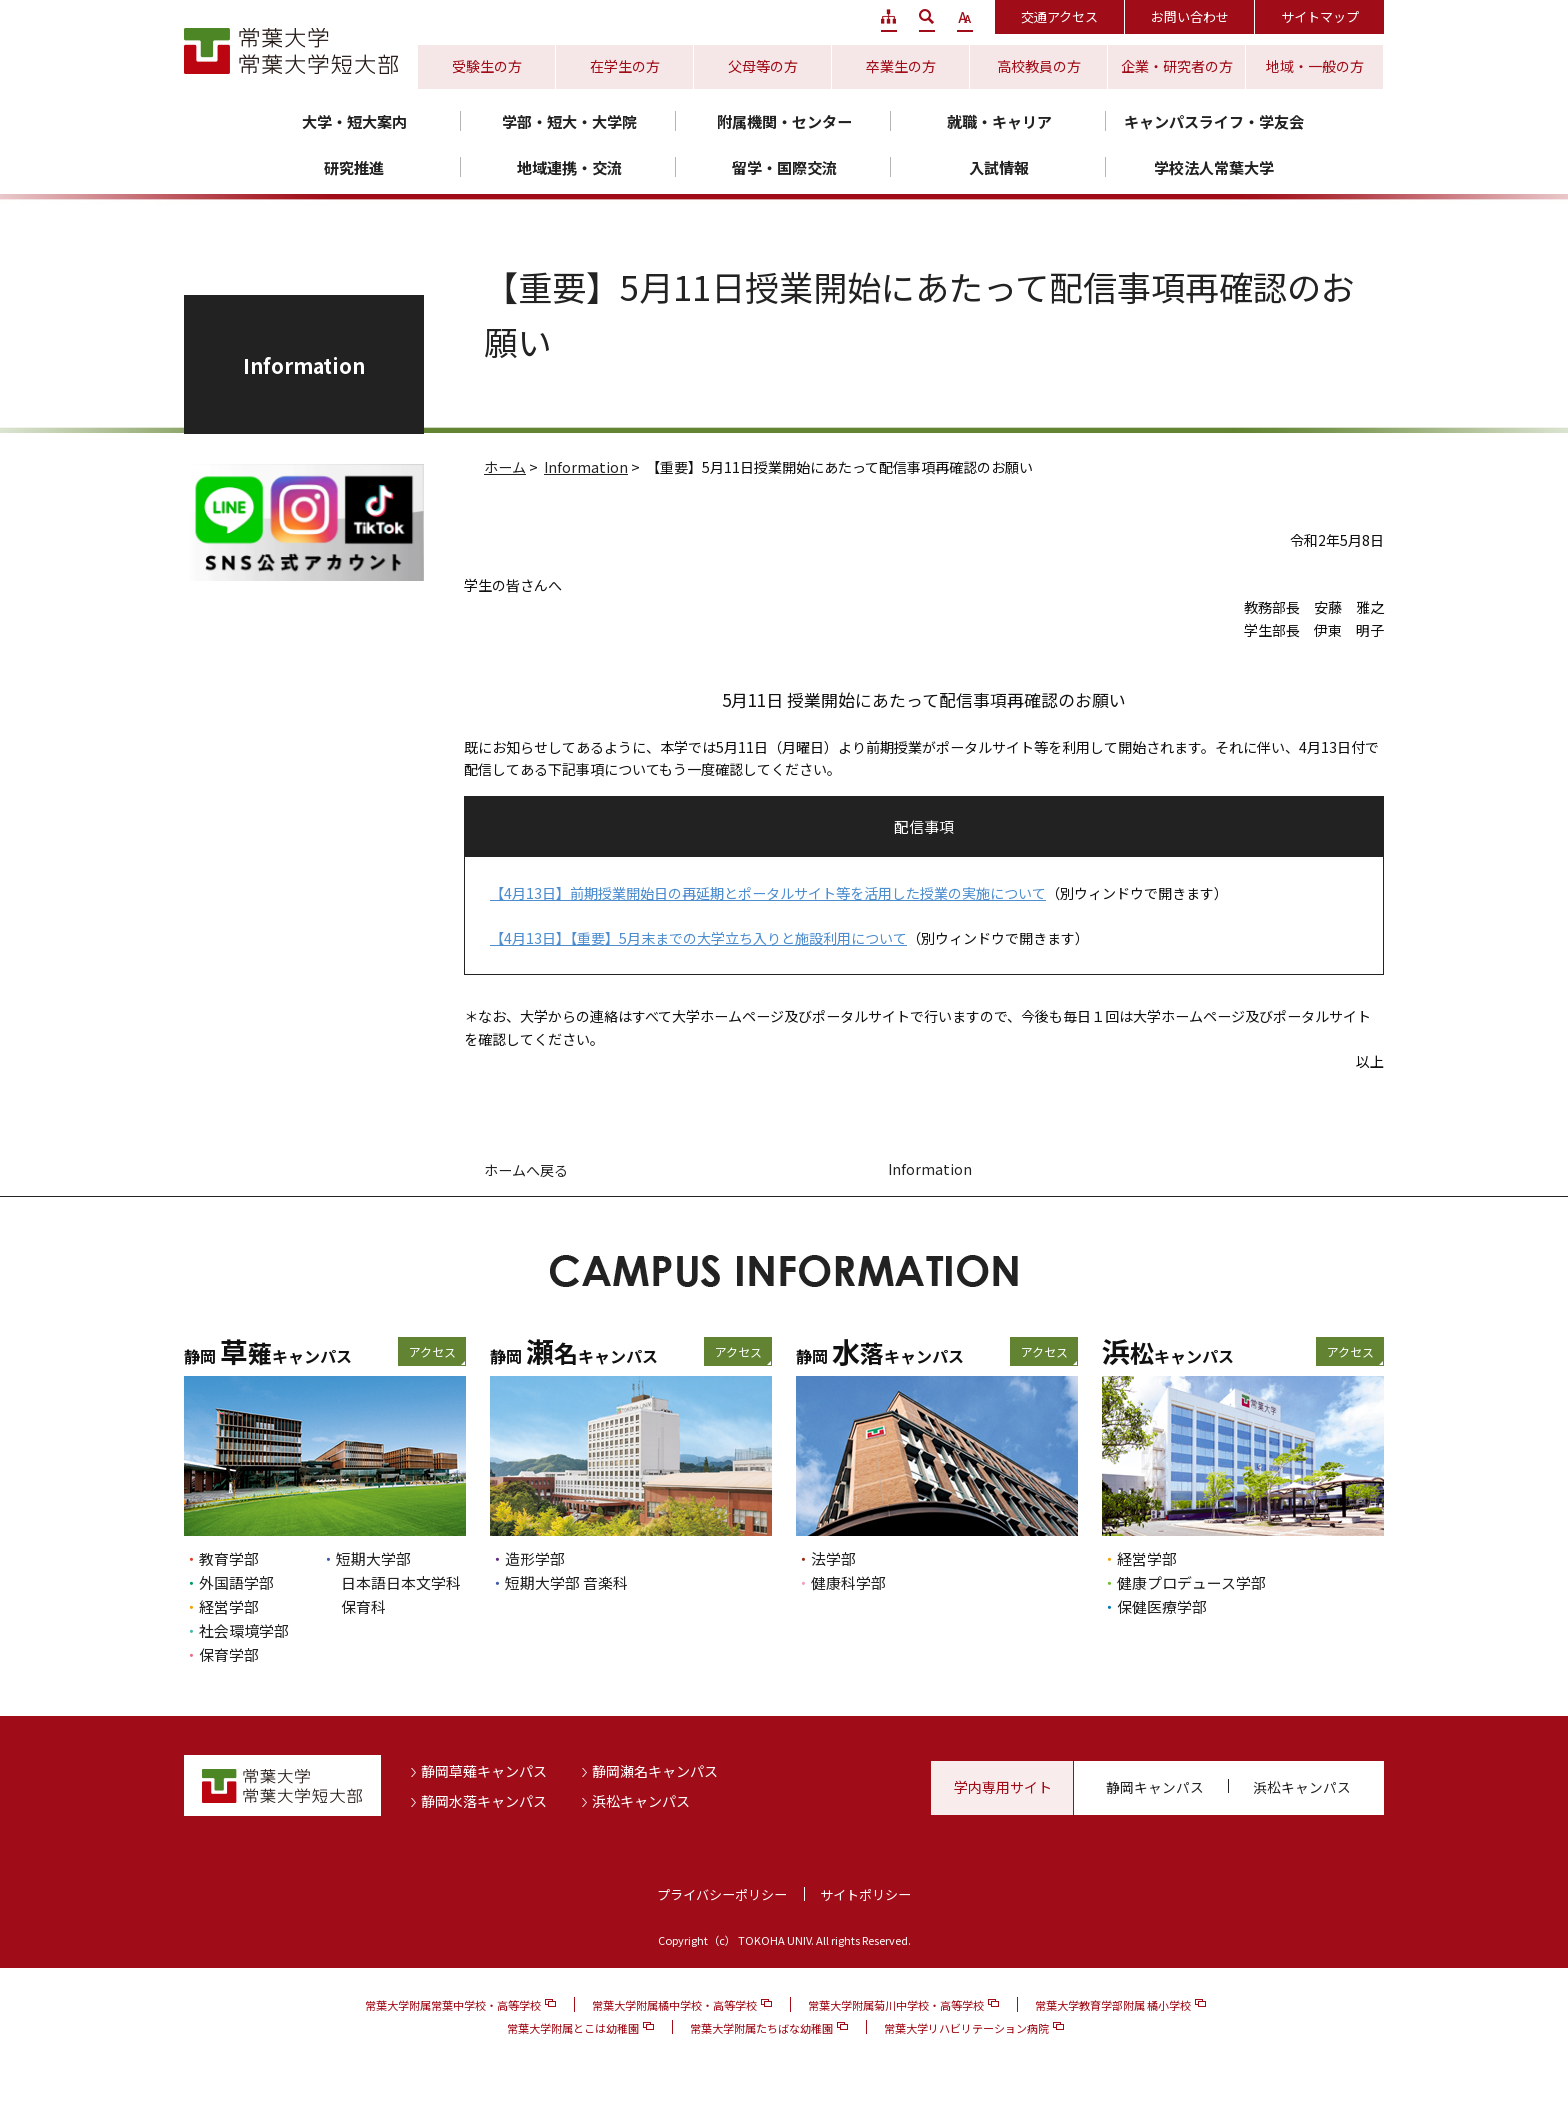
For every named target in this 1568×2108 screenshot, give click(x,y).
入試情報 (999, 167)
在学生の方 (625, 66)
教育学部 (229, 1558)
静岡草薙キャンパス (484, 1771)
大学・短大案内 (354, 121)
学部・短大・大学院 (569, 121)
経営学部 (229, 1606)
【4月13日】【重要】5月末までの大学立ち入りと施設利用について (698, 938)
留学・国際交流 (784, 167)
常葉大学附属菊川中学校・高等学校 (896, 2005)
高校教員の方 (1039, 66)
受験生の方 (487, 66)
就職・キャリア (999, 121)
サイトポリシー (865, 1894)
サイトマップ (1320, 16)
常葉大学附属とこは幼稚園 (573, 2028)
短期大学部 (373, 1558)
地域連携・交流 (569, 167)
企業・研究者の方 (1177, 66)
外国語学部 (236, 1582)
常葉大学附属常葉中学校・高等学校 (453, 2005)
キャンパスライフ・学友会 (1214, 121)
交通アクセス (1059, 16)
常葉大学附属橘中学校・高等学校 (674, 2005)
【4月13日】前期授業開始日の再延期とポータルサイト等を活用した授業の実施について (768, 893)
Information (586, 467)
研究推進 (354, 167)
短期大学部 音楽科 (566, 1582)
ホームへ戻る (526, 1170)
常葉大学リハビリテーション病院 (966, 2028)
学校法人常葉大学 (1214, 167)
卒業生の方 (901, 66)
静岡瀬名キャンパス (655, 1771)
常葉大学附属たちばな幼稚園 (761, 2028)
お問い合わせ (1190, 16)
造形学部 (535, 1558)
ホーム (505, 467)
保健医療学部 (1162, 1606)
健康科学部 (848, 1582)
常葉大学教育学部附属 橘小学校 (1113, 2005)
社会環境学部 (244, 1630)
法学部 (833, 1558)
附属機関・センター (784, 121)
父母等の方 (763, 66)
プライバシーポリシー (722, 1894)
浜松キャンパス (641, 1801)
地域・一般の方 (1315, 66)
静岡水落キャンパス (484, 1801)
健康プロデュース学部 (1191, 1582)
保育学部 (229, 1654)
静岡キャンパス (1155, 1787)
